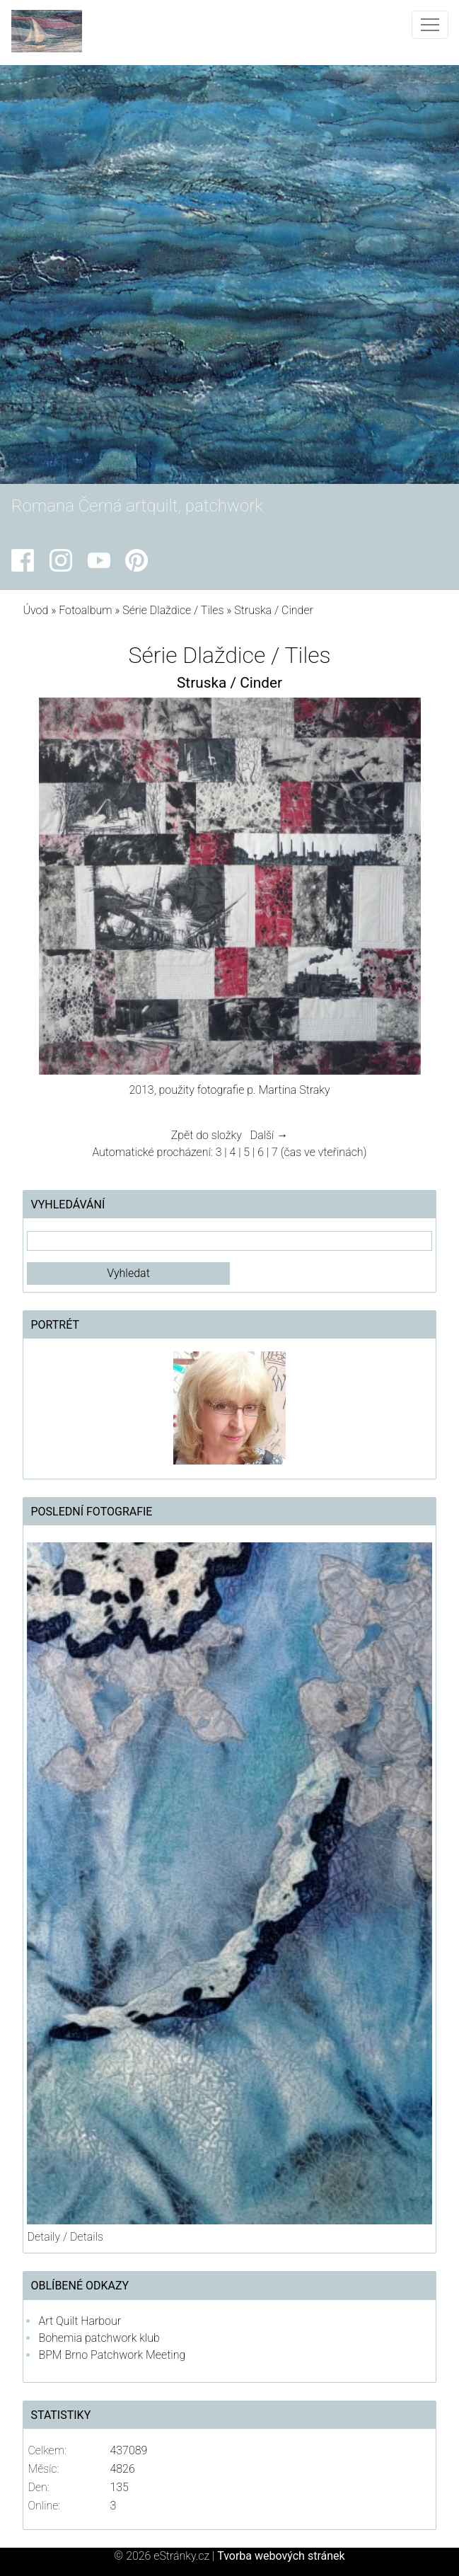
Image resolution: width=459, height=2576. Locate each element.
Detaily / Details (65, 2236)
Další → (269, 1135)
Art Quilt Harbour (79, 2321)
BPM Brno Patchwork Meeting (111, 2355)
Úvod (35, 610)
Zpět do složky (206, 1135)
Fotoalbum (85, 610)
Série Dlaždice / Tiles (172, 610)
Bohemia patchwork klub (98, 2338)
